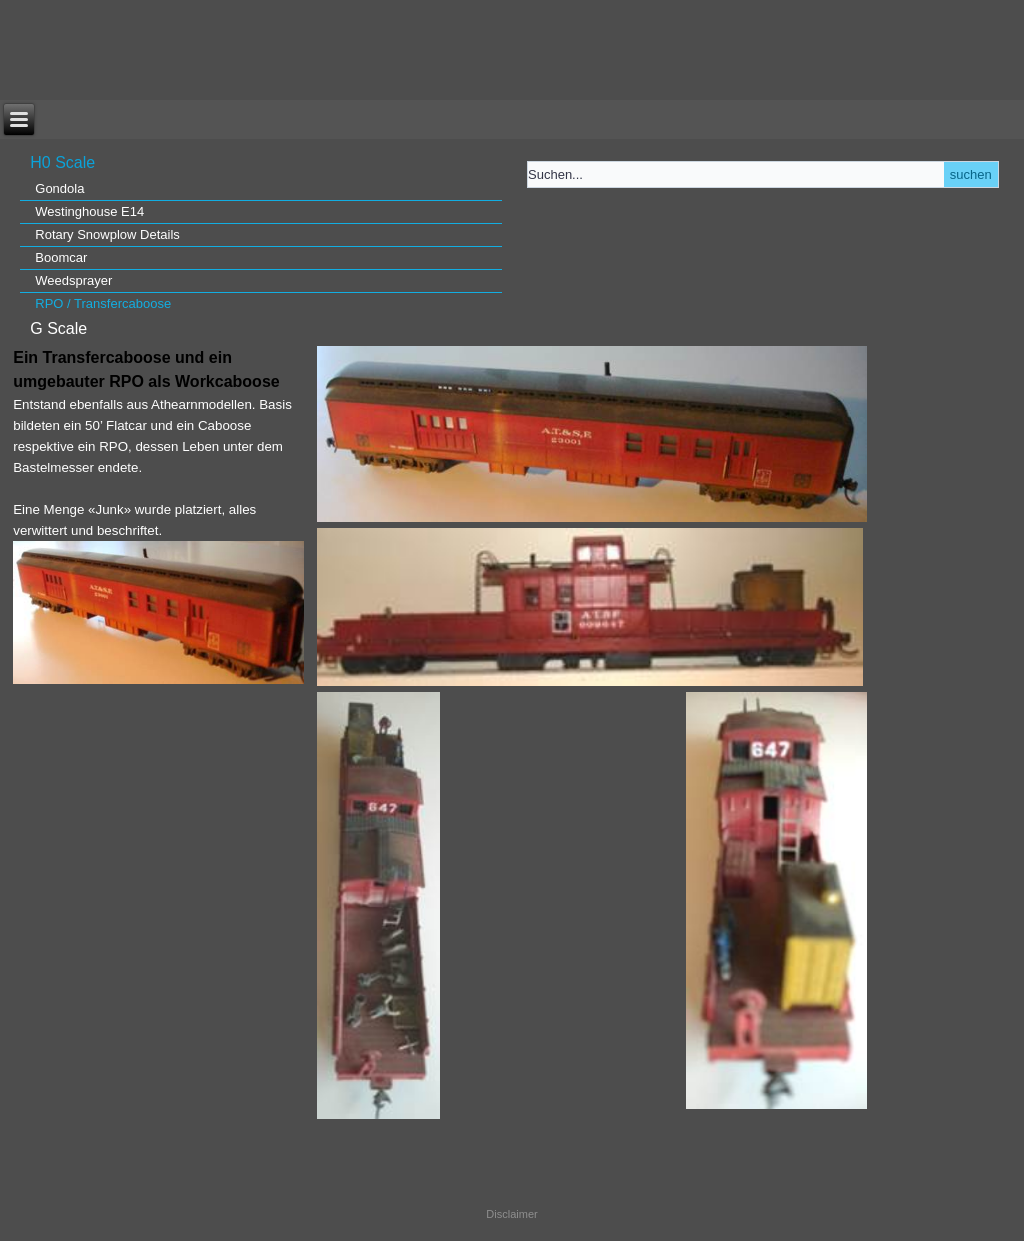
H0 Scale (62, 162)
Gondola (59, 188)
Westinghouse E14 (89, 211)
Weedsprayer (73, 280)
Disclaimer (511, 1214)
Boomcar (61, 257)
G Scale (58, 328)
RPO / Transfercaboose (103, 303)
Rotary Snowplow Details (107, 234)
